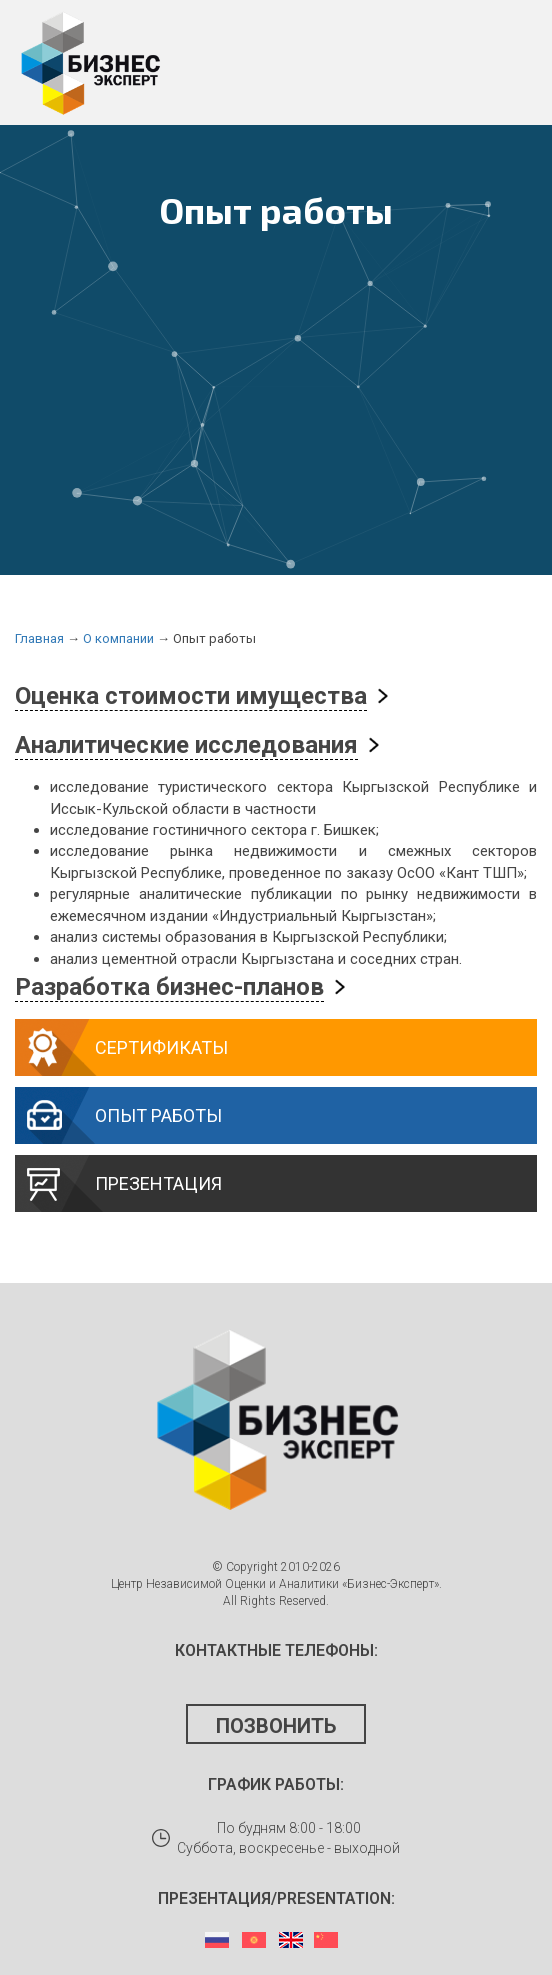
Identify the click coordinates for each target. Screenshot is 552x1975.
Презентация (158, 1183)
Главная (39, 638)
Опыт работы (158, 1115)
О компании (118, 638)
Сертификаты (161, 1047)
